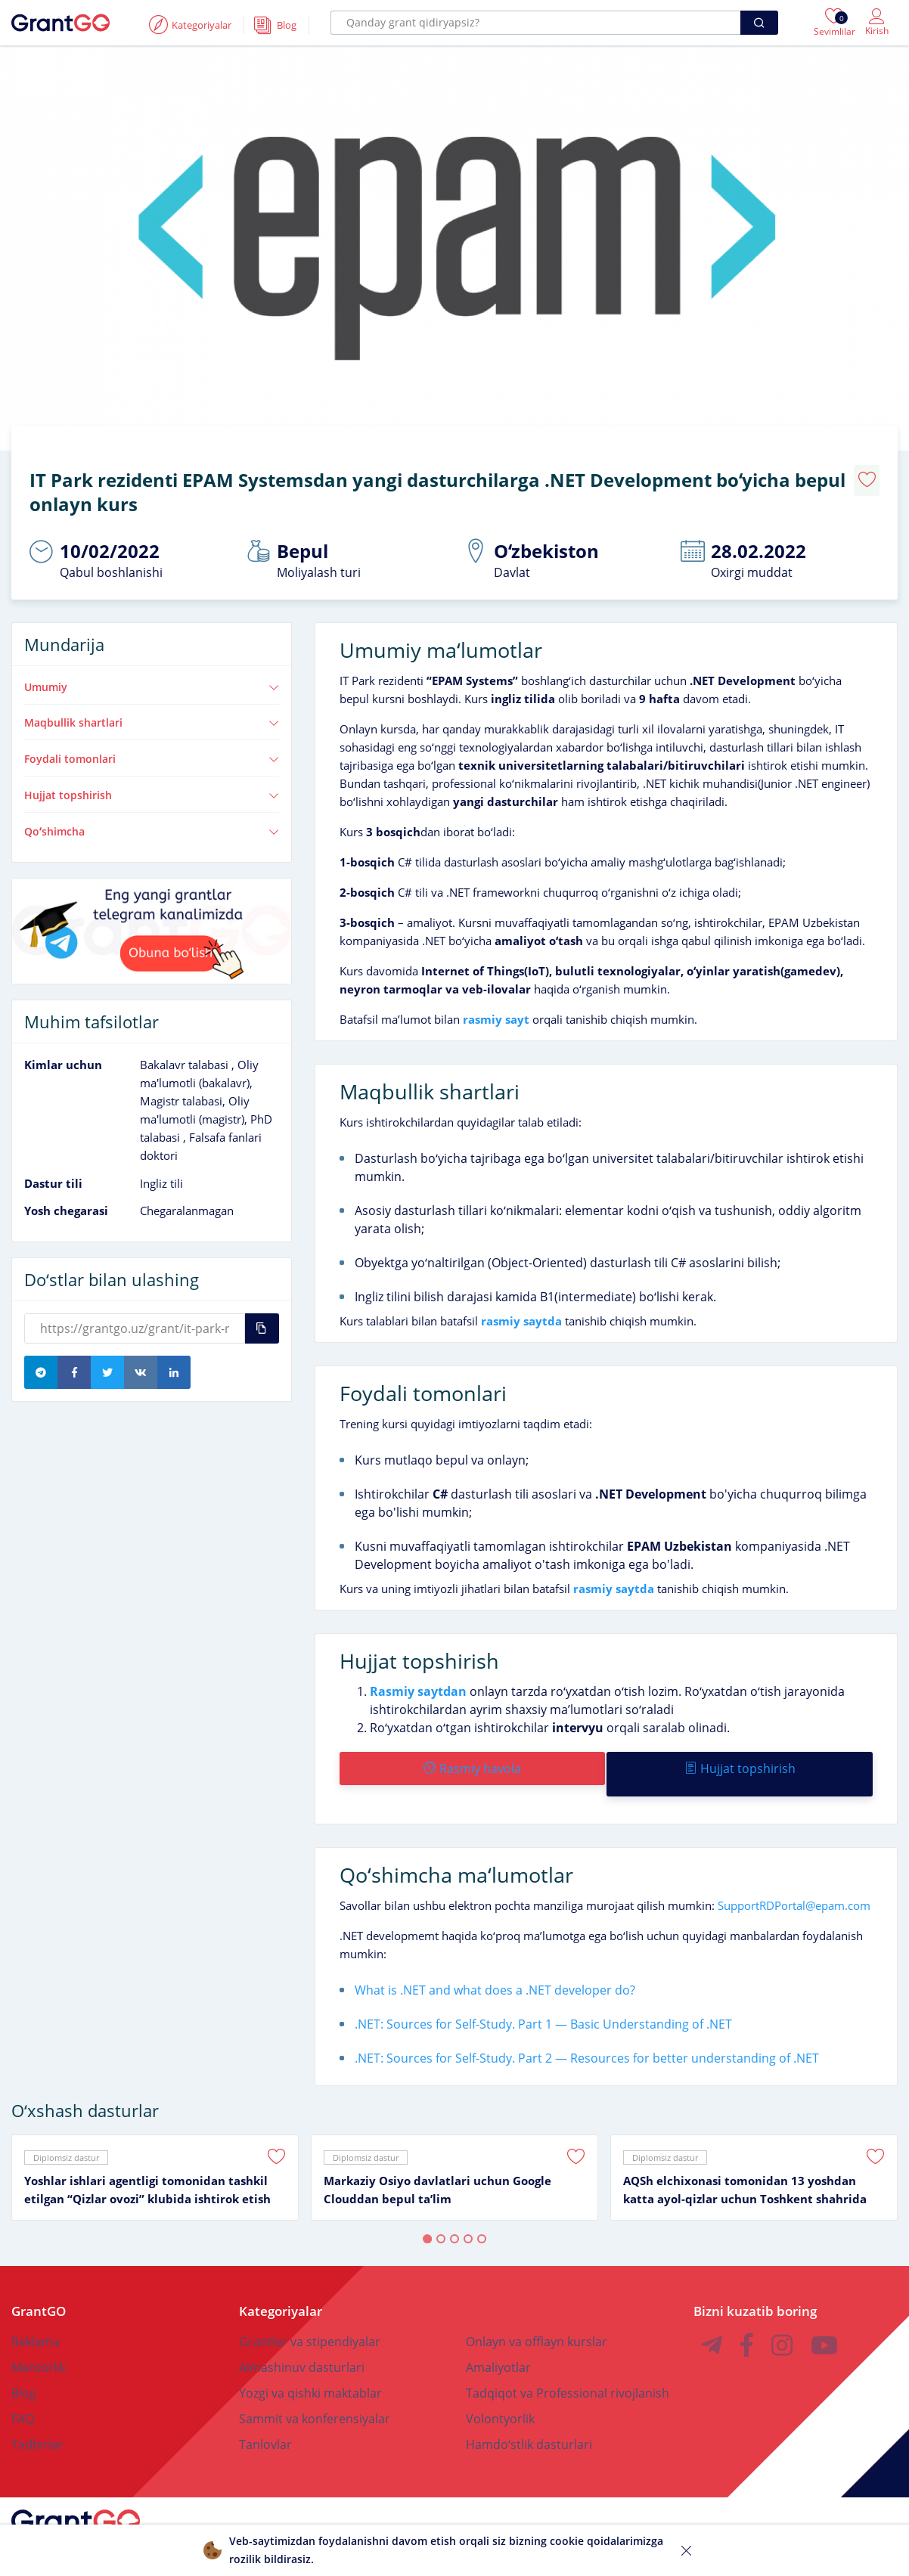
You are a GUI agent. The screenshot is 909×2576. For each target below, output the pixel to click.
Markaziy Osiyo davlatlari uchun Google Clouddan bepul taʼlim (437, 2164)
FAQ (22, 2393)
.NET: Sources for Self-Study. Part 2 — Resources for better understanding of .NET (587, 2032)
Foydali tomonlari (151, 745)
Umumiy (151, 672)
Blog (23, 2367)
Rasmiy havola (471, 1754)
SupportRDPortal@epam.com (794, 1879)
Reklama (35, 2316)
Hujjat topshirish (151, 781)
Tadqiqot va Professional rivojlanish (567, 2367)
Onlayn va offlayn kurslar (536, 2316)
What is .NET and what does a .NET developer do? (495, 1964)
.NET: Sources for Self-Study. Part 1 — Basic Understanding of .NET (543, 1998)
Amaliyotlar (498, 2341)
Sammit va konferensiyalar (314, 2393)
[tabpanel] (155, 2152)
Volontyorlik (500, 2393)
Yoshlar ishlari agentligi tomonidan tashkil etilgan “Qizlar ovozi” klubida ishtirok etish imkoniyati (147, 2164)
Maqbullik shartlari (151, 709)
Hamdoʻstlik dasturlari (529, 2418)
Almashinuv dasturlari (302, 2341)
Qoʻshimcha (151, 817)
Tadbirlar (37, 2418)
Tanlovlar (265, 2418)
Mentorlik (38, 2341)
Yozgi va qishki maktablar (310, 2367)
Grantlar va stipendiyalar (309, 2316)
